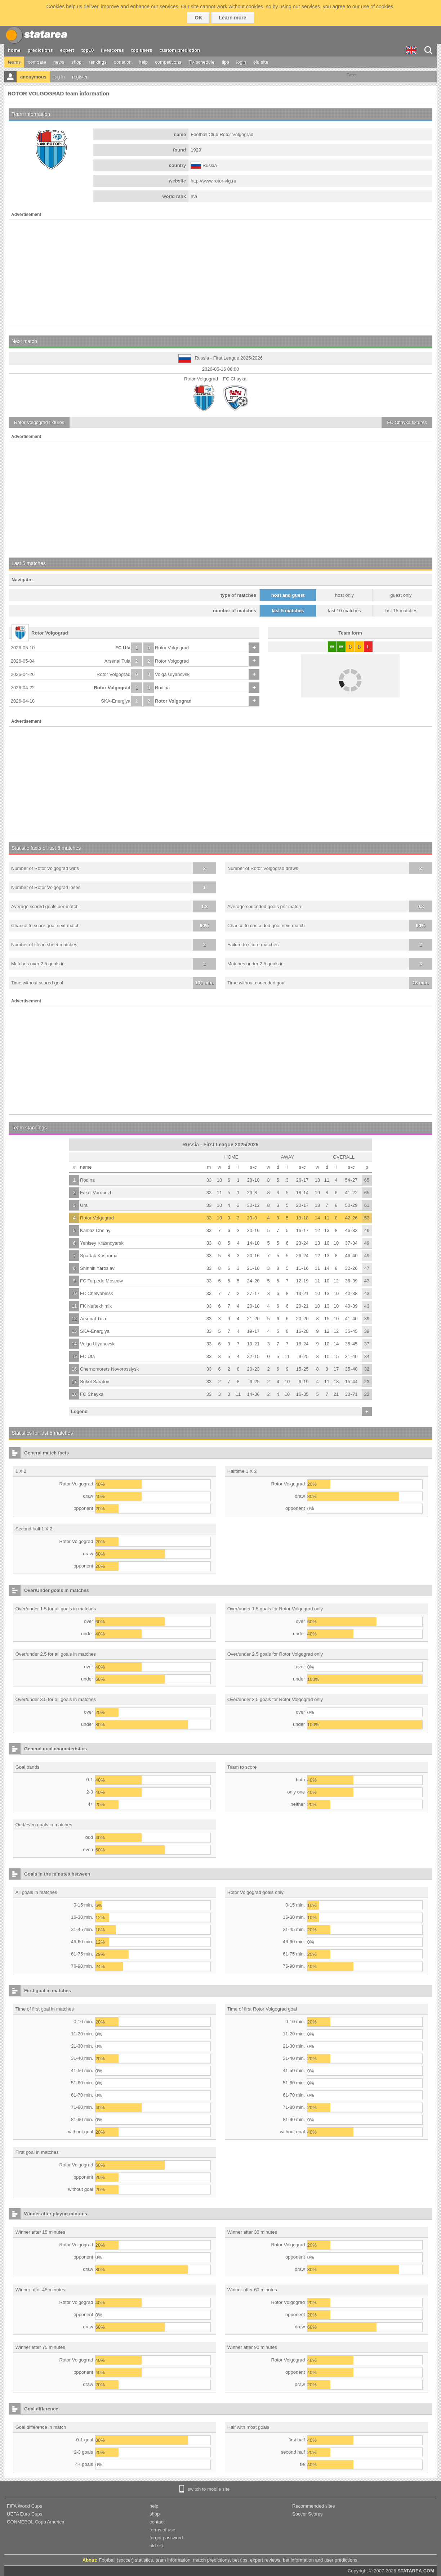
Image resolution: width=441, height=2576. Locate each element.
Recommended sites (313, 2506)
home (14, 50)
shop (76, 62)
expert (67, 50)
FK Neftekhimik (96, 1306)
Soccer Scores (307, 2514)
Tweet (352, 75)
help (143, 62)
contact (157, 2522)
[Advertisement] (220, 274)
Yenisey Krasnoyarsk (102, 1243)
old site (260, 62)
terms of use (162, 2529)
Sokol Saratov (94, 1381)
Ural (84, 1205)
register (80, 77)
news (58, 62)
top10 (87, 50)
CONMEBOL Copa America (35, 2522)
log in (59, 77)
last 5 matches (288, 610)
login (241, 62)
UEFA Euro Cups (24, 2514)
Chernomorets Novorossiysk (109, 1369)
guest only (400, 595)
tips (225, 62)
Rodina (162, 687)
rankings (98, 62)
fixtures (39, 422)
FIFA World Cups (24, 2506)
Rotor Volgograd (172, 647)
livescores (112, 50)
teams (14, 62)
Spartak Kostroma (98, 1255)
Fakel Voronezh (96, 1192)
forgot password (166, 2537)
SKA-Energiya (115, 701)
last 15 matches (400, 610)
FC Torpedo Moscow (101, 1281)
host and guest (287, 595)
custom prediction (180, 50)
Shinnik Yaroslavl (98, 1268)
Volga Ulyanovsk (172, 674)
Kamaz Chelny (95, 1230)
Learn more (232, 18)
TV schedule (201, 62)
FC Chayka (91, 1394)
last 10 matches (344, 610)
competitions (168, 62)
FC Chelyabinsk (96, 1293)
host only (344, 595)
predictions (40, 50)
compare (37, 62)
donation (123, 62)
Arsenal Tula (117, 661)
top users (141, 50)
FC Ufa (122, 647)
